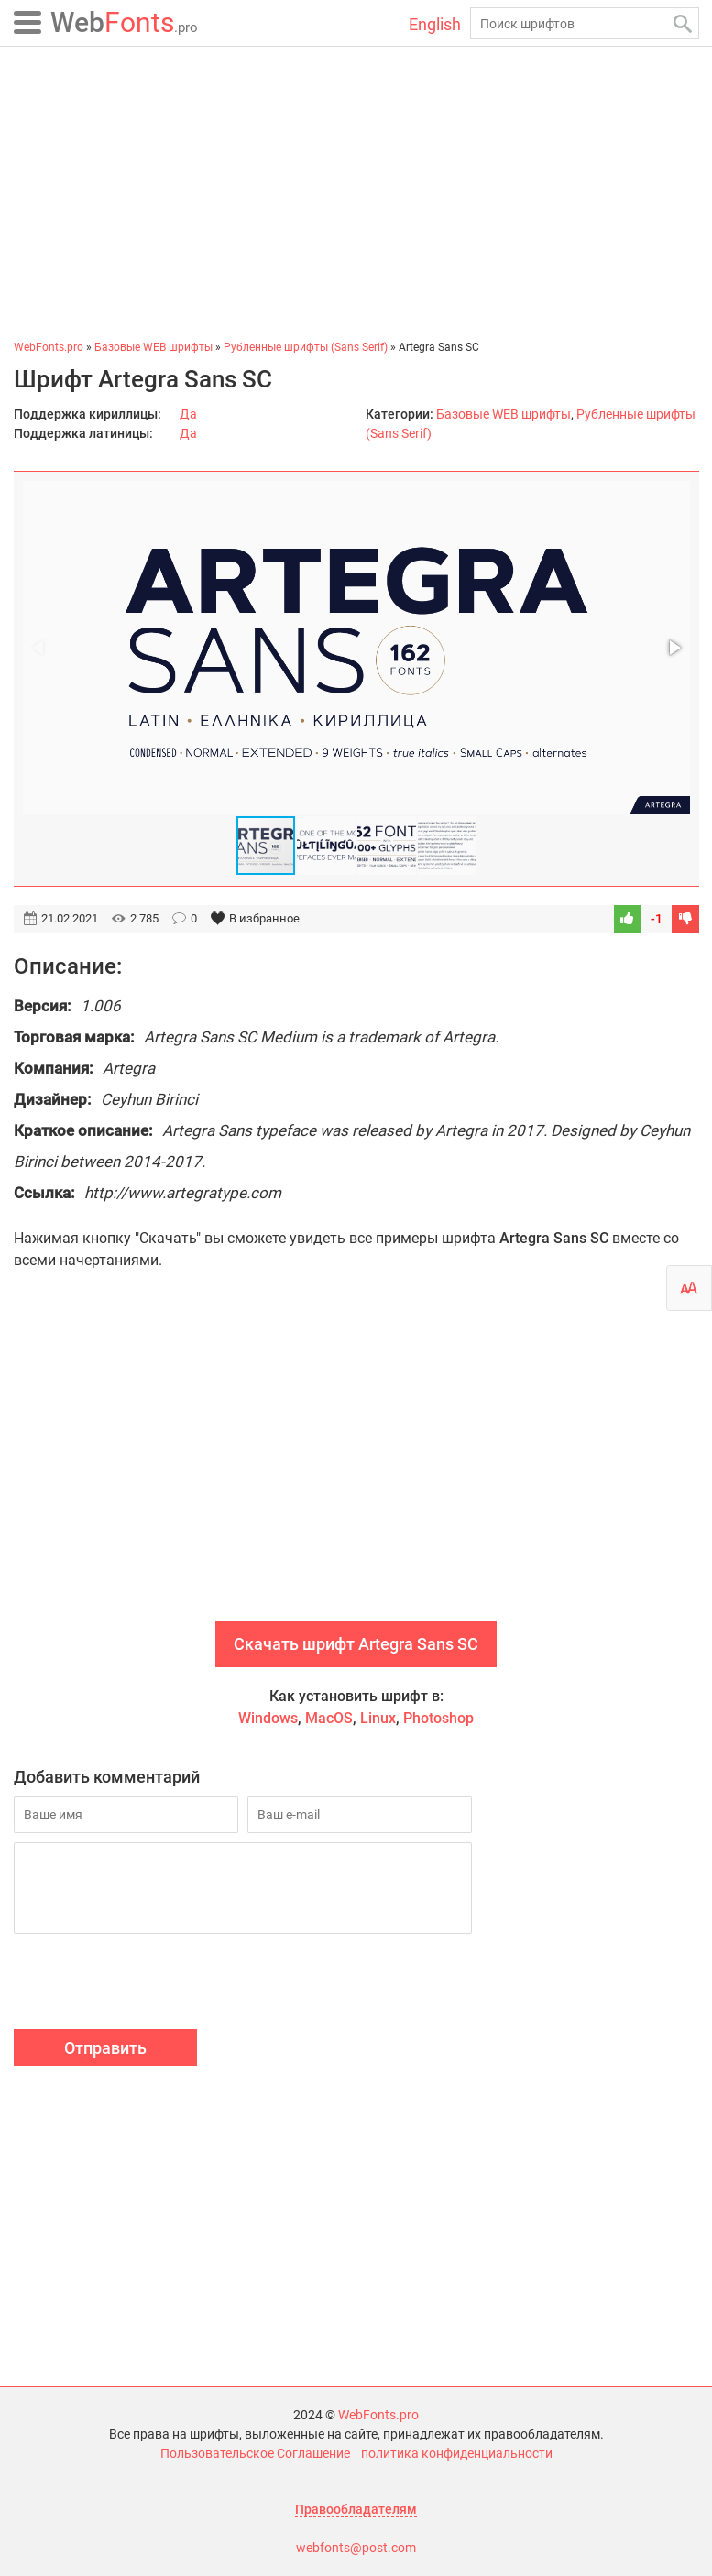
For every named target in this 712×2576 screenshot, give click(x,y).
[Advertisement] (356, 192)
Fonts (124, 22)
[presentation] (153, 1984)
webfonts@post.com (356, 2547)
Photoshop (438, 1718)
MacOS (329, 1718)
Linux (378, 1718)
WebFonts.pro (378, 2414)
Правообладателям (356, 2509)
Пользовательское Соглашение (255, 2453)
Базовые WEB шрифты (503, 414)
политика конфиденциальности (457, 2453)
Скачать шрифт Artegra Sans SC (356, 1644)
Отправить (105, 2048)
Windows (268, 1718)
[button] (673, 647)
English (435, 24)
